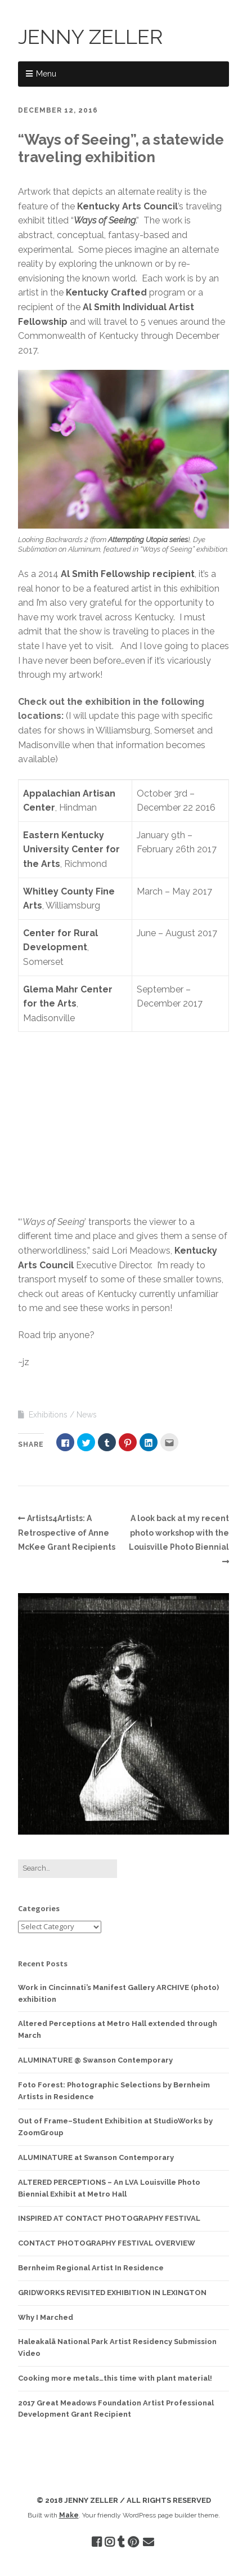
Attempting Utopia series (148, 539)
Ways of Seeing (105, 220)
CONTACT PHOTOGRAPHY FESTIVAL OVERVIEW (106, 2243)
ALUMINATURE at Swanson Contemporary (96, 2157)
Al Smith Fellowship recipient (128, 574)
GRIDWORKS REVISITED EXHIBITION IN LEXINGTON (112, 2292)
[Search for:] (67, 1868)
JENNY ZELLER (90, 36)
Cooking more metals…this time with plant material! (115, 2378)
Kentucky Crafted (106, 292)
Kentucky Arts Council (127, 206)
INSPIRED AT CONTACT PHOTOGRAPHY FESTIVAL (109, 2218)
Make (69, 2515)
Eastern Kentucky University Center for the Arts (71, 849)
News (87, 1414)
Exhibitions (48, 1414)
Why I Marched (45, 2317)
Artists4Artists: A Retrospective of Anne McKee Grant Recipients (66, 1532)
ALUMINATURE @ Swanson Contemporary (95, 2060)
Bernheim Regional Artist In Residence (91, 2268)
